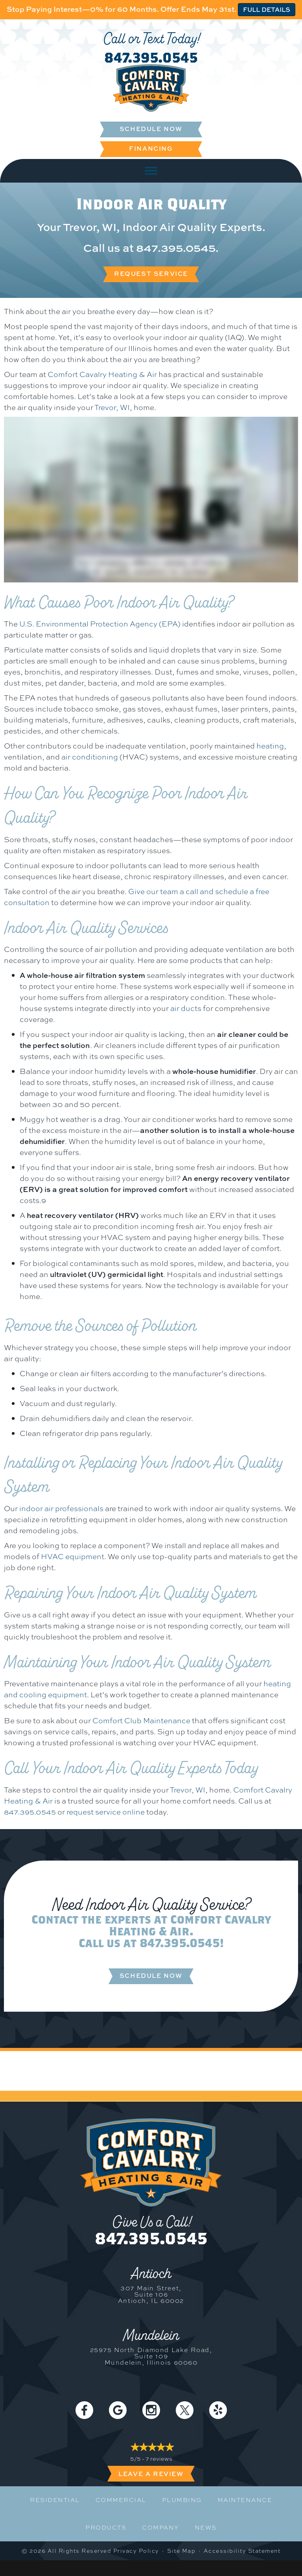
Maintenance (245, 2500)
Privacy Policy (136, 2550)
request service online (105, 1812)
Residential (55, 2500)
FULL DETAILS (266, 9)
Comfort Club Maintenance (141, 1720)
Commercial (121, 2500)
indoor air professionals (61, 1508)
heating (270, 746)
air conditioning (89, 757)
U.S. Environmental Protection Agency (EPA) (99, 624)
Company (160, 2528)
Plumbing (182, 2500)
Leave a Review (150, 2473)
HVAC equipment (72, 1556)
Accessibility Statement (242, 2550)
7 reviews (158, 2459)
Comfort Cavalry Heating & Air (102, 374)
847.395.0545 (151, 57)
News (206, 2528)
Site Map (181, 2550)
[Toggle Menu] (151, 170)
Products (105, 2528)
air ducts (185, 1008)
